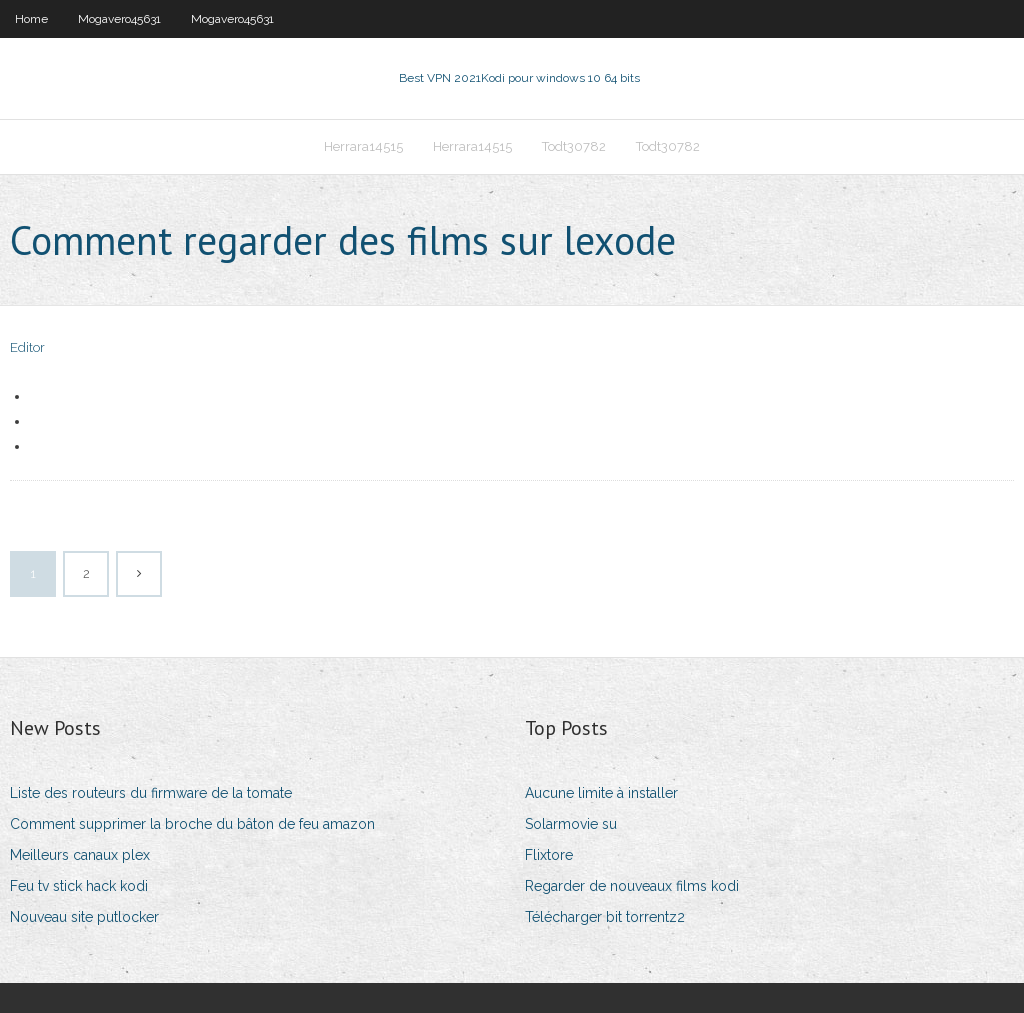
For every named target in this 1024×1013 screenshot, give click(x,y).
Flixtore (549, 855)
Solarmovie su (571, 824)
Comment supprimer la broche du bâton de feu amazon (192, 824)
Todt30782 (574, 146)
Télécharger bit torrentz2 (605, 917)
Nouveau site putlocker (84, 917)
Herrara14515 (363, 146)
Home (31, 19)
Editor (27, 347)
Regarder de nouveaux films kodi (632, 886)
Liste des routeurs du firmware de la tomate (151, 793)
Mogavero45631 (119, 19)
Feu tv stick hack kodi (79, 886)
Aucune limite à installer (601, 793)
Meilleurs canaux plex (80, 855)
